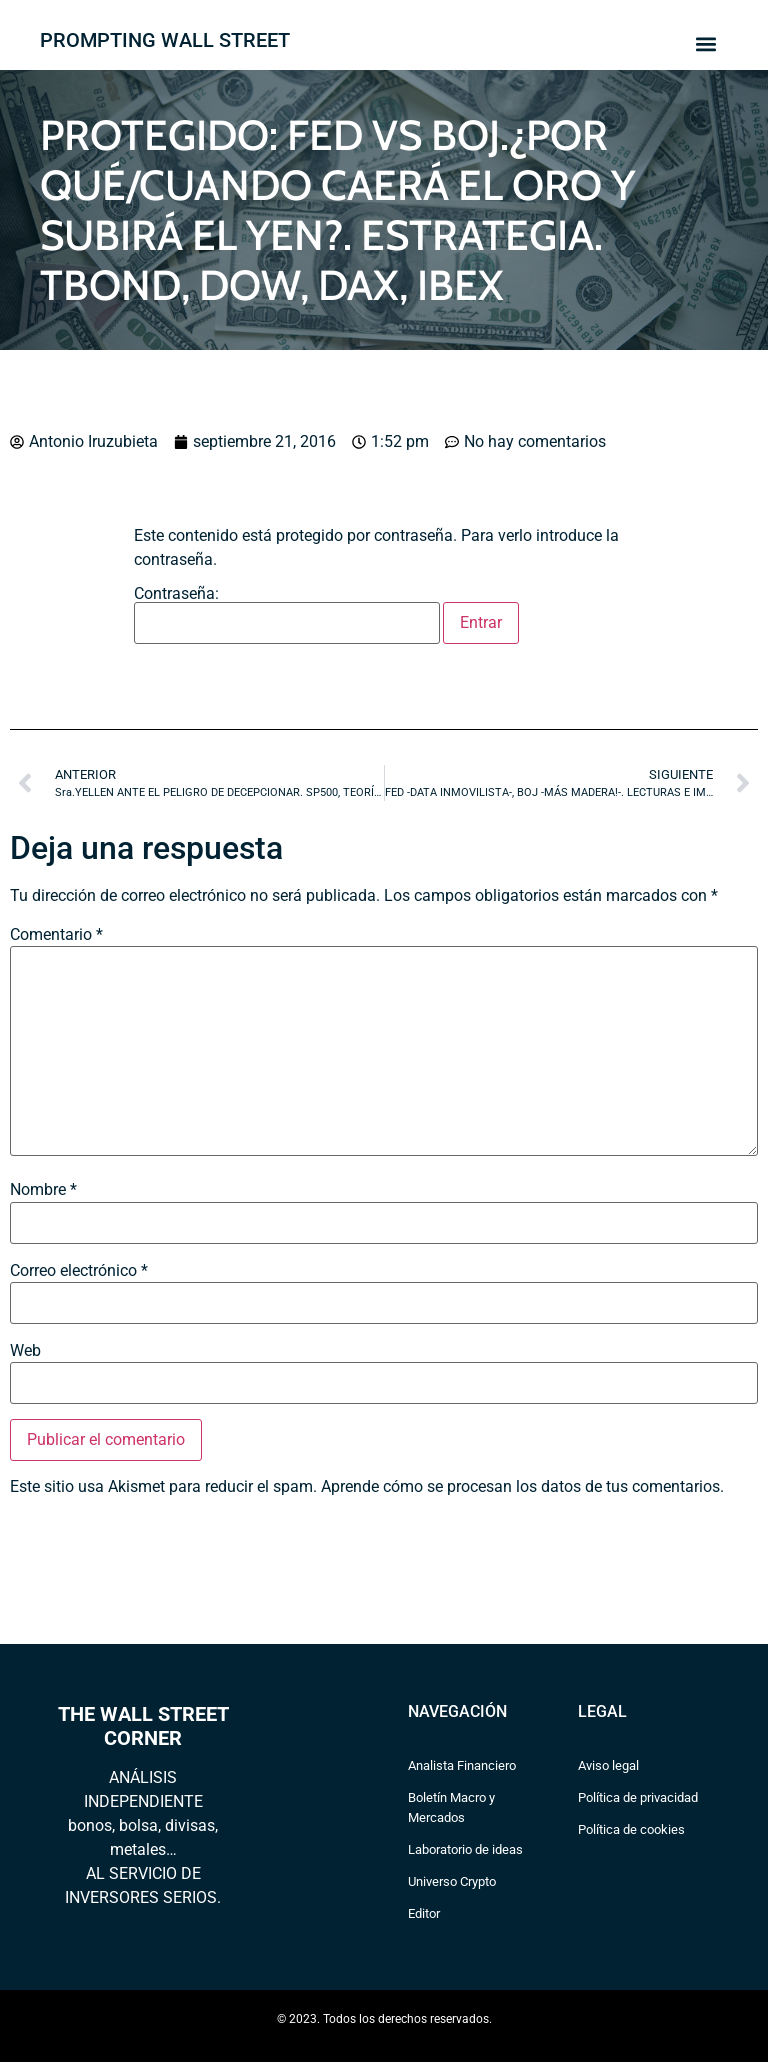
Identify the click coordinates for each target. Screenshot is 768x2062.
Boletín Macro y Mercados (451, 1807)
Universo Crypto (452, 1881)
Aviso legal (608, 1765)
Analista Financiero (462, 1765)
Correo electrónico (79, 1271)
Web (25, 1351)
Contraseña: (287, 615)
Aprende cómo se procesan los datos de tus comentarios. (522, 1486)
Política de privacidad (638, 1797)
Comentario (56, 935)
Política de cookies (631, 1829)
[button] (705, 43)
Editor (424, 1913)
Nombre (43, 1190)
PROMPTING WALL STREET (165, 40)
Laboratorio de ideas (465, 1849)
